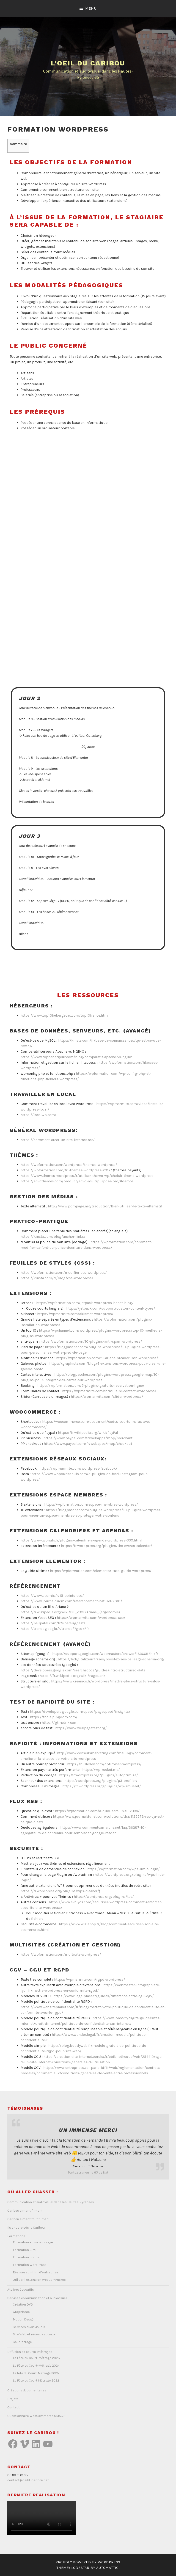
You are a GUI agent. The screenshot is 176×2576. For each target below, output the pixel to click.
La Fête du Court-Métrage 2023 (36, 2358)
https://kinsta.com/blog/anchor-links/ (53, 1236)
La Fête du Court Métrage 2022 (36, 2380)
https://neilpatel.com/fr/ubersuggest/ (53, 1623)
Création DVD (23, 2304)
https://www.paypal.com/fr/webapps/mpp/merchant (88, 1438)
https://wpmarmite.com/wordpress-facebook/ (78, 1468)
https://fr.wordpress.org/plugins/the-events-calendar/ (106, 1546)
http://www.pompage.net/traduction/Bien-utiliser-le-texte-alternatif (105, 1206)
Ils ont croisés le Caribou (26, 2228)
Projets (13, 2399)
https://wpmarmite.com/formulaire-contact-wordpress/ (109, 1391)
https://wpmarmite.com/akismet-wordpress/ (75, 1314)
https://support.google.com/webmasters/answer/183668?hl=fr (105, 1653)
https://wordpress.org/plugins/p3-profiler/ (101, 1780)
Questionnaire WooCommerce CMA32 (36, 2416)
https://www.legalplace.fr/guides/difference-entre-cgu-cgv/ (103, 1996)
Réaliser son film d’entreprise (35, 2272)
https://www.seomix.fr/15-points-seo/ (52, 1595)
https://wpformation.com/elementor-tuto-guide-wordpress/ (100, 1571)
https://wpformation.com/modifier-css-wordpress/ (64, 1272)
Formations (16, 2236)
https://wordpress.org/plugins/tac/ (104, 1896)
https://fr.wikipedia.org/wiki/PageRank (72, 1675)
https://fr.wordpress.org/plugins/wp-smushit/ (101, 1786)
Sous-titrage (22, 2342)
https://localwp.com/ (38, 1115)
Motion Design (24, 2319)
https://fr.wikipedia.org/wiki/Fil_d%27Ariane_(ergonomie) (70, 1612)
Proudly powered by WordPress (88, 2562)
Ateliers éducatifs (20, 2290)
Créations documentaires (26, 2390)
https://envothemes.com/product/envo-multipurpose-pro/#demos (77, 1181)
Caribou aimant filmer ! (24, 2211)
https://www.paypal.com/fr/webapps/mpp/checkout (88, 1443)
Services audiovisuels (29, 2327)
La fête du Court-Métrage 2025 (36, 2373)
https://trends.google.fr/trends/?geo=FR (55, 1628)
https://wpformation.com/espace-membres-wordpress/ (91, 1504)
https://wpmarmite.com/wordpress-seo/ (91, 1617)
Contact (13, 2407)
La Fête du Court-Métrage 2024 (36, 2366)
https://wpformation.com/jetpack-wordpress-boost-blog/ (85, 1303)
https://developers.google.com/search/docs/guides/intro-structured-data (83, 1670)
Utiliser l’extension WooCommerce (39, 2280)
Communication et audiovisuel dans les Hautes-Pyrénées (50, 2202)
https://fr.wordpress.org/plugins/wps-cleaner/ (60, 1891)
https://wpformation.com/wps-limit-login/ (123, 1869)
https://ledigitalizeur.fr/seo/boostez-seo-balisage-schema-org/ (111, 1659)
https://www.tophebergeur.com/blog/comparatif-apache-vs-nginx (76, 1057)
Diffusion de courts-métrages (29, 2352)
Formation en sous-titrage (33, 2242)
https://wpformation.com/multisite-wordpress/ (61, 1954)
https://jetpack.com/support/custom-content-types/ (110, 1308)
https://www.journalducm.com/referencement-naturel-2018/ (71, 1601)
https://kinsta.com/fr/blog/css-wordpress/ (57, 1278)
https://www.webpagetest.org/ (81, 1728)
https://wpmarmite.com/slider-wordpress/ (107, 1396)
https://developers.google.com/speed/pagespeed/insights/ (80, 1711)
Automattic (107, 2567)
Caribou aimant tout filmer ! (28, 2219)
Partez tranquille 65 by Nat (88, 2172)
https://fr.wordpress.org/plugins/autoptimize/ (98, 1775)
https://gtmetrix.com (59, 1722)
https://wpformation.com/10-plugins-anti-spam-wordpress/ (91, 1341)
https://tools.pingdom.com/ (53, 1717)
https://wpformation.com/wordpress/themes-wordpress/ (69, 1164)
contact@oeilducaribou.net (28, 2480)
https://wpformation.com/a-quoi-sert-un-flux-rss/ (97, 1811)
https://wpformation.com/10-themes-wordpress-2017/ (66, 1170)
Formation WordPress (30, 2265)
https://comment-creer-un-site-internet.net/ (58, 1140)
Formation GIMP (25, 2250)
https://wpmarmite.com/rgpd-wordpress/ (89, 1979)
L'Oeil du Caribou (88, 63)
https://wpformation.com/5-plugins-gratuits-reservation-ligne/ (90, 1385)
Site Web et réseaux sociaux (34, 2334)
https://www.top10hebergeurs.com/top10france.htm (64, 1015)
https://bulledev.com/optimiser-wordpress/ (104, 1764)
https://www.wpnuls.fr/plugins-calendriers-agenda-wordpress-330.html (81, 1540)
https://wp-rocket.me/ (101, 1769)
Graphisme (21, 2312)
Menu (90, 8)
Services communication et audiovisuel (37, 2298)
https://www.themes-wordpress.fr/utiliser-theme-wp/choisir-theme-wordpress (87, 1175)
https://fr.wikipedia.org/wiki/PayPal (88, 1432)
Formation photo (26, 2257)
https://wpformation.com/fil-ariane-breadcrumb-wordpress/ (107, 1358)
